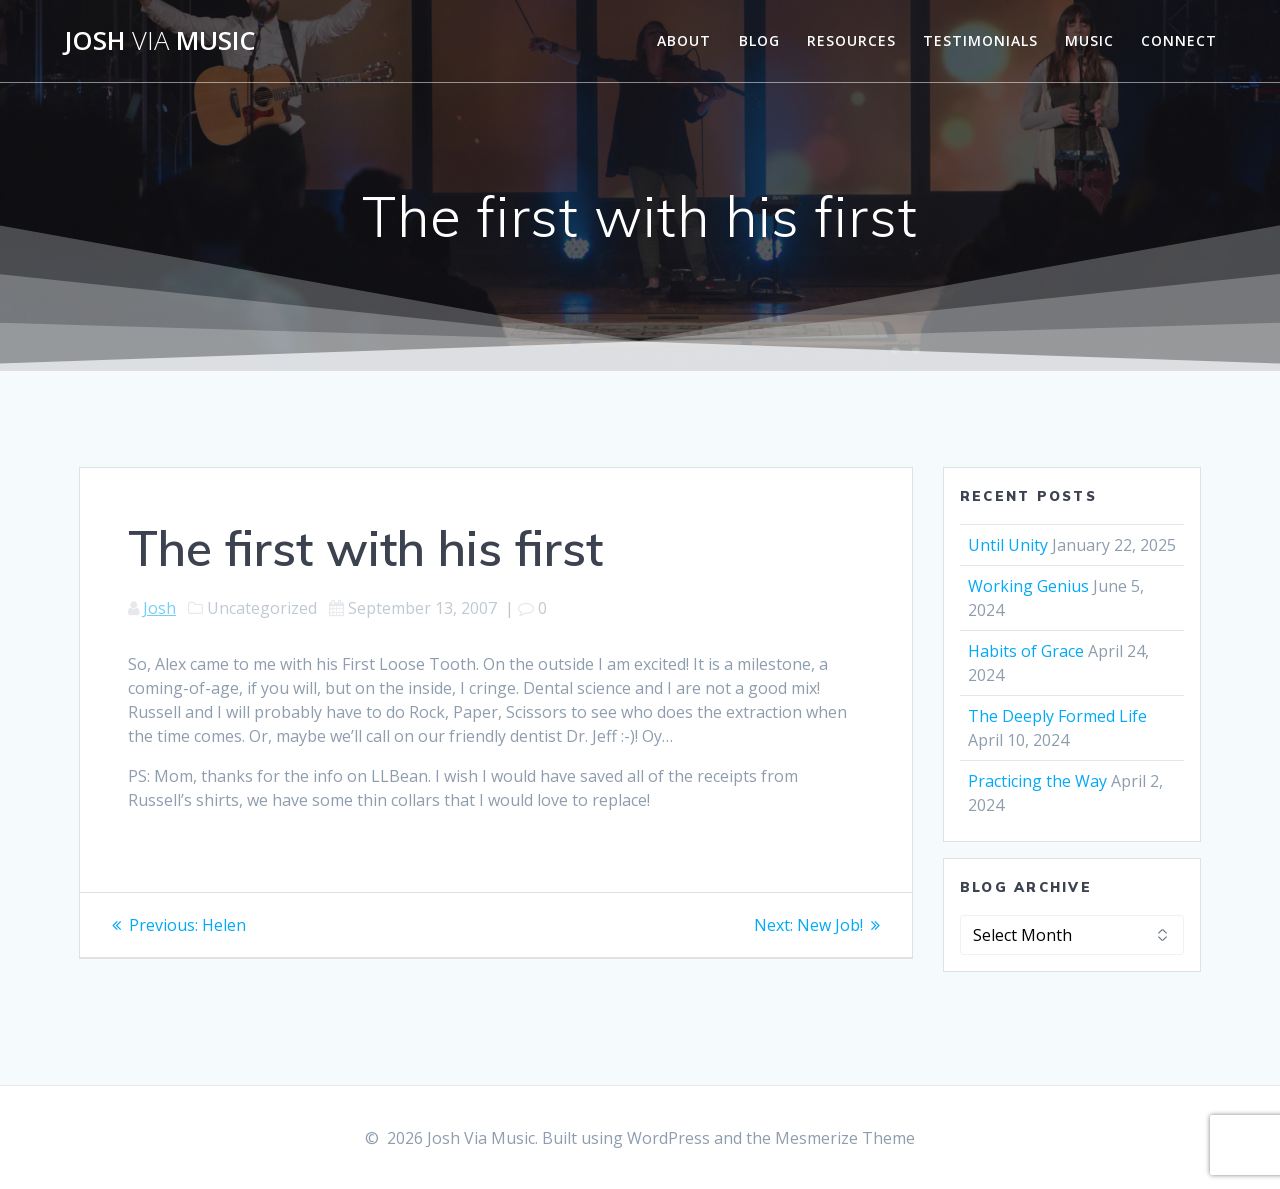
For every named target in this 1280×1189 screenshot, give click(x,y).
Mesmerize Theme (845, 1138)
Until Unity (1008, 545)
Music (1089, 40)
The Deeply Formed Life (1057, 716)
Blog (759, 40)
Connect (1179, 40)
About (684, 40)
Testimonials (980, 40)
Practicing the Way (1037, 781)
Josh (159, 608)
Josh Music (160, 41)
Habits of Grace (1026, 651)
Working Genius (1028, 586)
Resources (851, 40)
